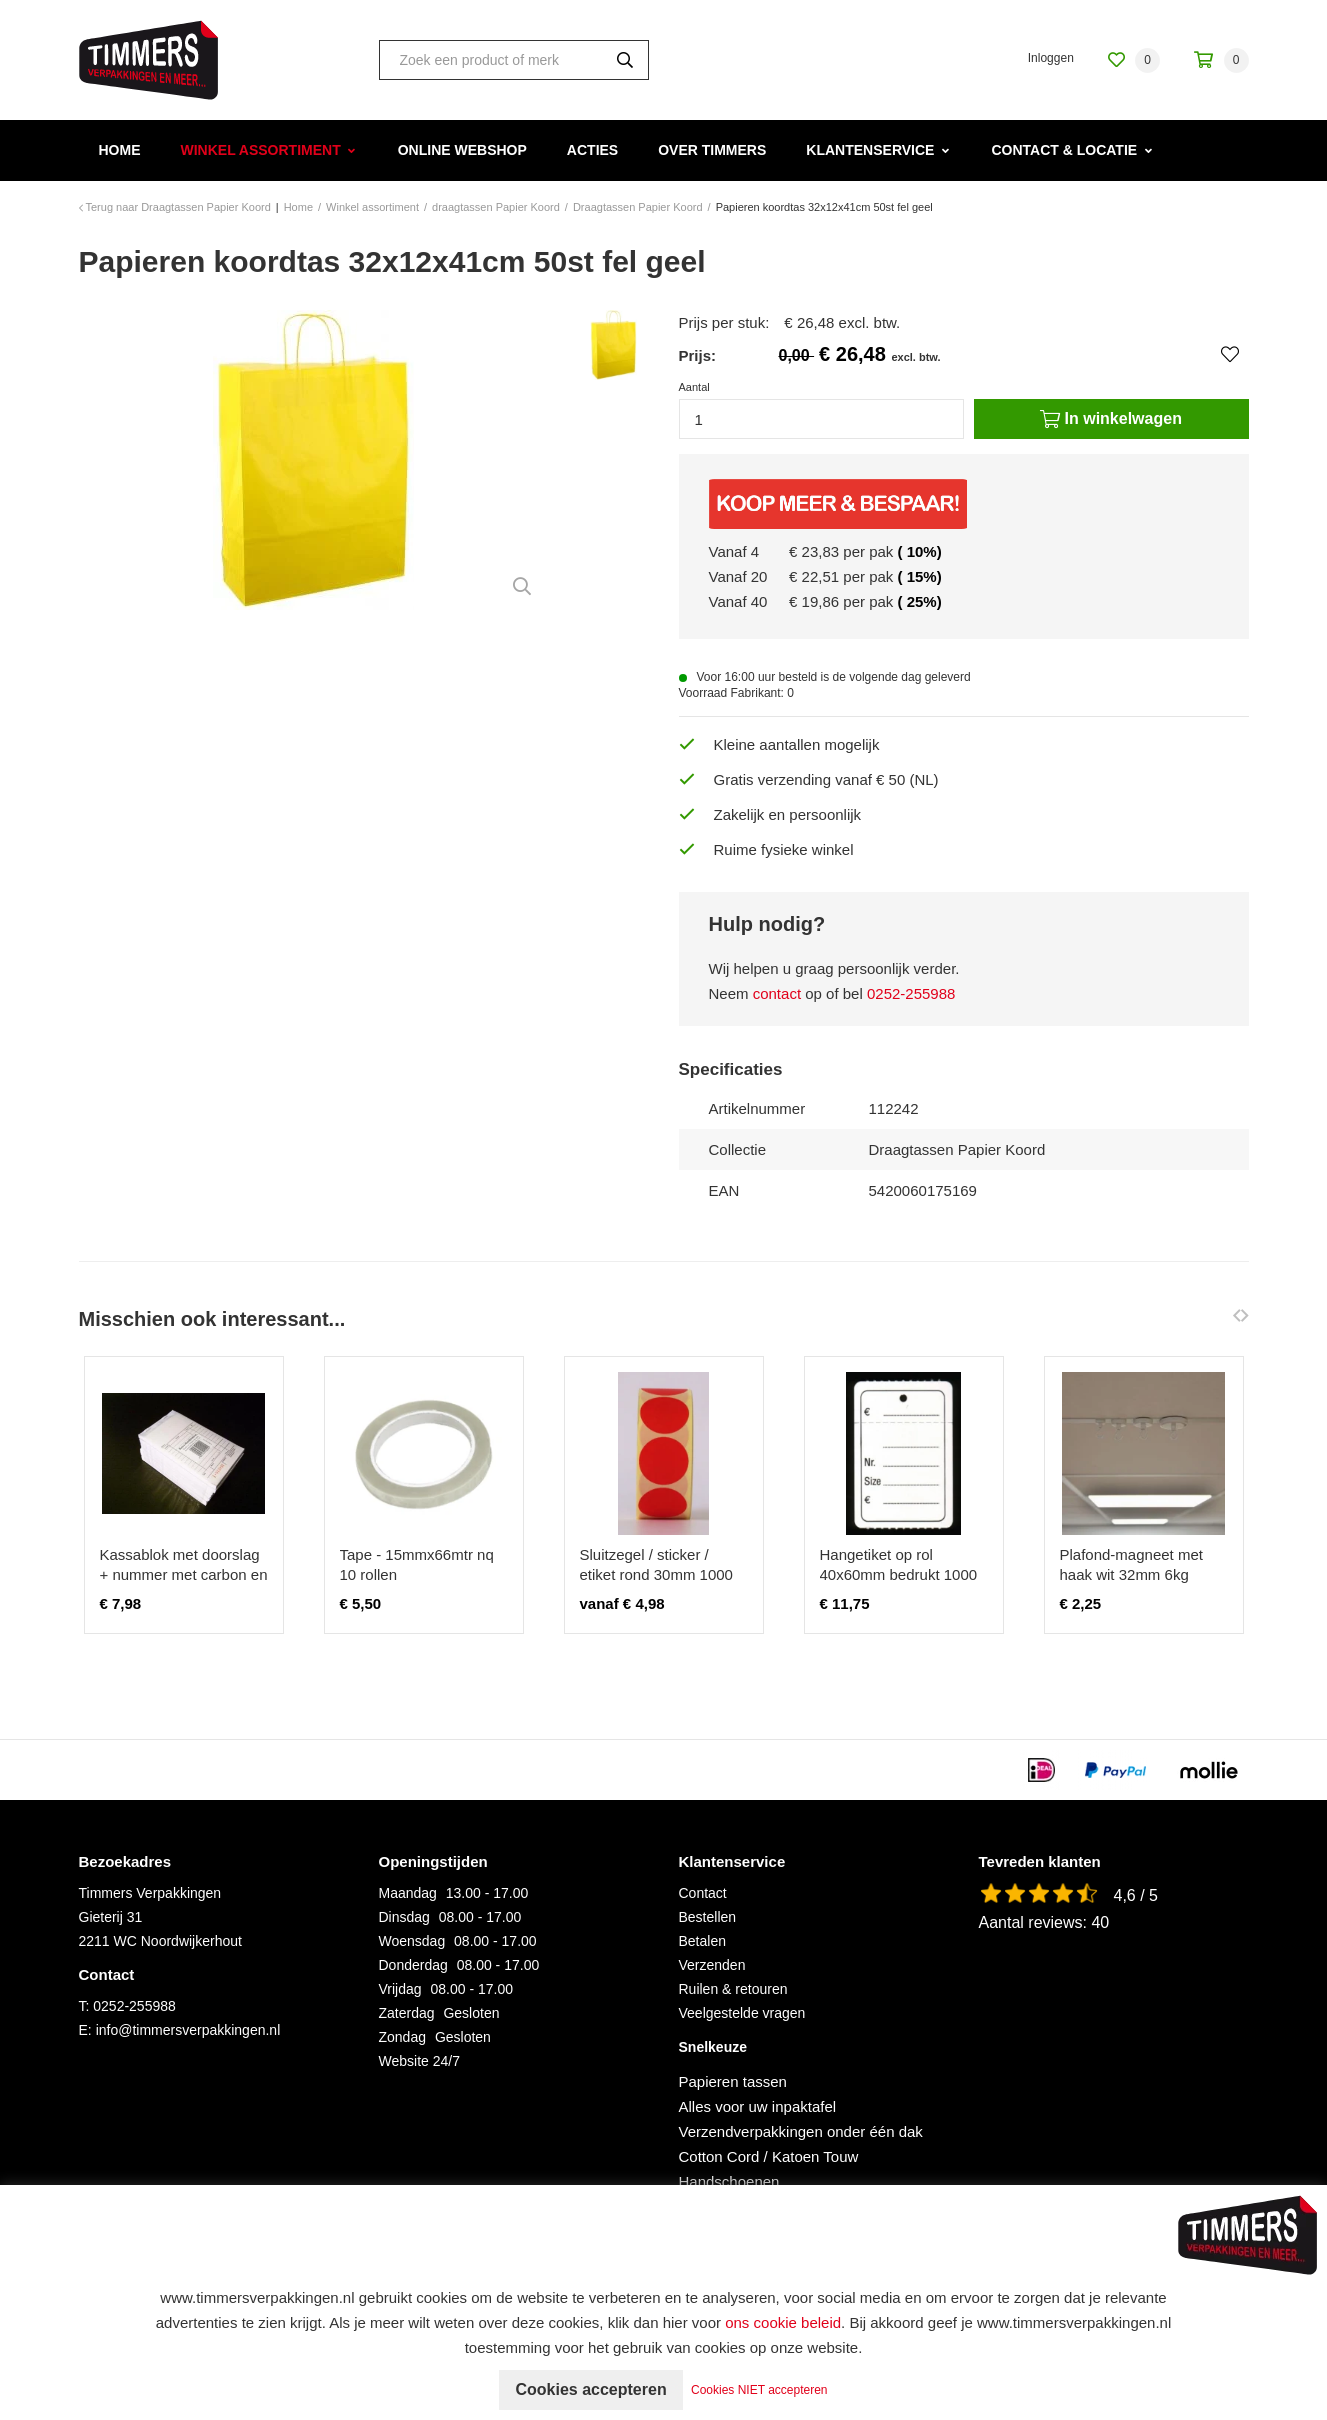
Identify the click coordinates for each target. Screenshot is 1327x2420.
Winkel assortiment (261, 150)
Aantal (694, 387)
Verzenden (712, 1965)
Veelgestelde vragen (742, 2013)
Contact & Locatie (1064, 150)
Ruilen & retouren (733, 1989)
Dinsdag (404, 1917)
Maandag (408, 1893)
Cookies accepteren (590, 2389)
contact (777, 993)
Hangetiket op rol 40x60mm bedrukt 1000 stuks (899, 1574)
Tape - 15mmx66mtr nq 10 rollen (417, 1564)
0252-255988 (911, 993)
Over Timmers (712, 150)
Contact (703, 1893)
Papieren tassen (733, 2081)
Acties (592, 150)
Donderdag (413, 1965)
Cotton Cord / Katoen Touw (769, 2156)
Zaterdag (407, 2013)
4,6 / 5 (1136, 1895)
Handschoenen (729, 2181)
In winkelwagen (1111, 419)
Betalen (702, 1941)
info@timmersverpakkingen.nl (188, 2030)
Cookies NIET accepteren (759, 2390)
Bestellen (708, 1917)
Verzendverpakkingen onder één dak (801, 2131)
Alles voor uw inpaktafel (758, 2106)
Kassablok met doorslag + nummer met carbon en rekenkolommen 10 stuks (184, 1574)
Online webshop (462, 150)
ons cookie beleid (783, 2322)
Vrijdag (400, 1989)
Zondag (402, 2037)
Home (120, 150)
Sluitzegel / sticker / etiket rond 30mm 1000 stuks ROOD (656, 1574)
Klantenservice (870, 150)
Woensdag (412, 1941)
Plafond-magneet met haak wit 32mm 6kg (1131, 1564)
